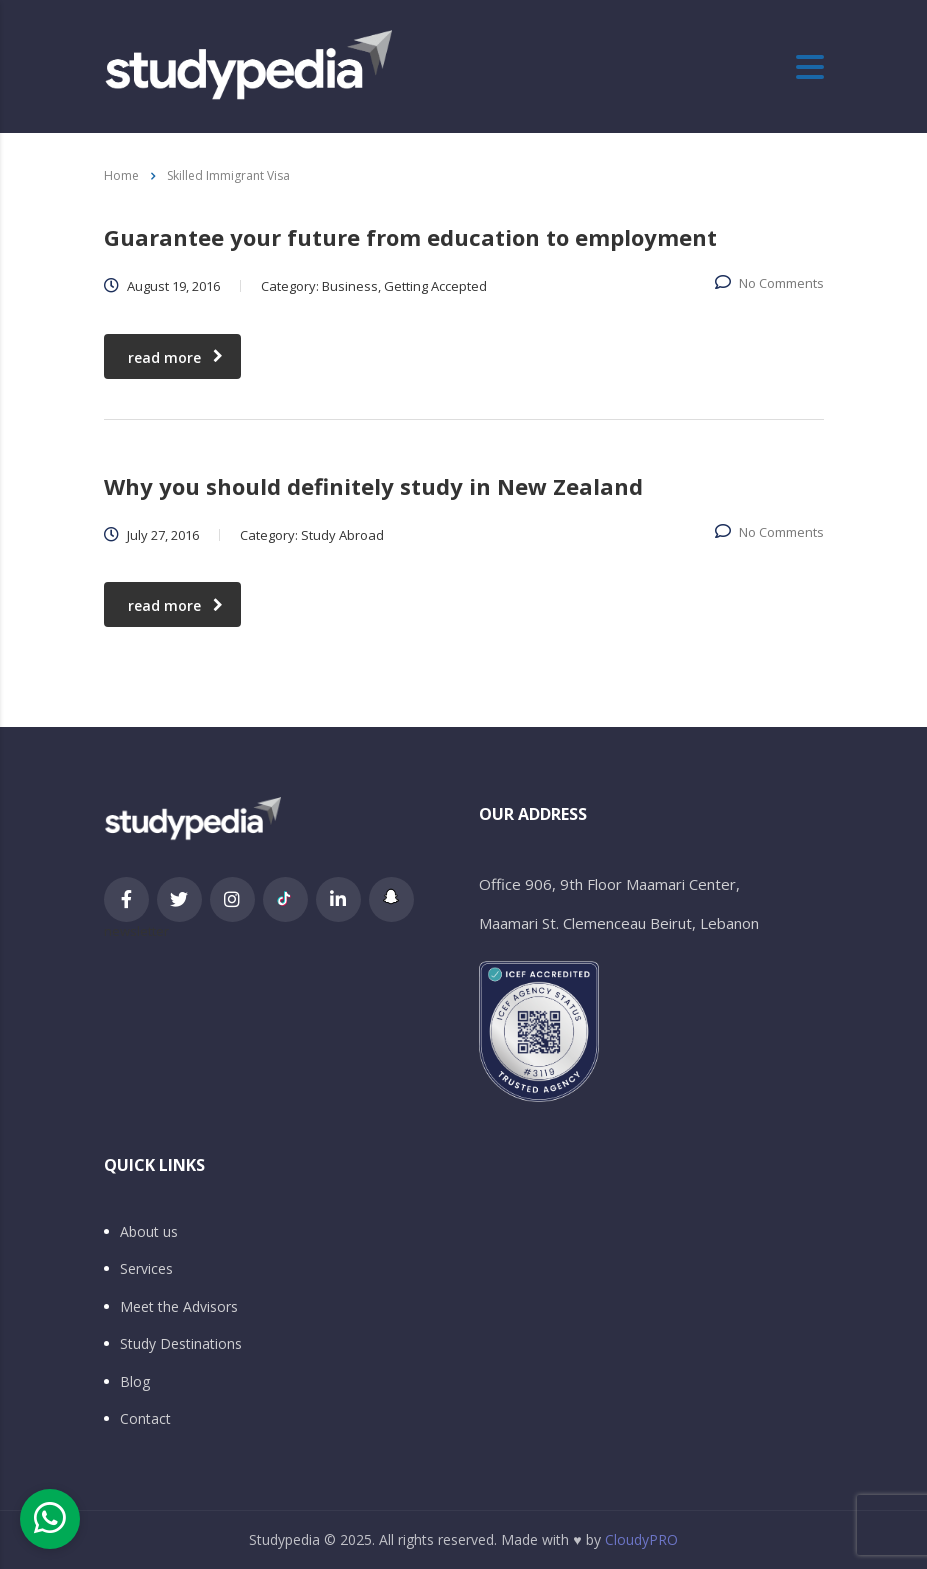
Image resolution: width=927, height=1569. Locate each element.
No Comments (769, 283)
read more (175, 357)
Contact (145, 1419)
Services (146, 1269)
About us (149, 1232)
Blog (135, 1382)
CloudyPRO (641, 1539)
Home (121, 175)
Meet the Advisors (179, 1307)
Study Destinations (181, 1344)
